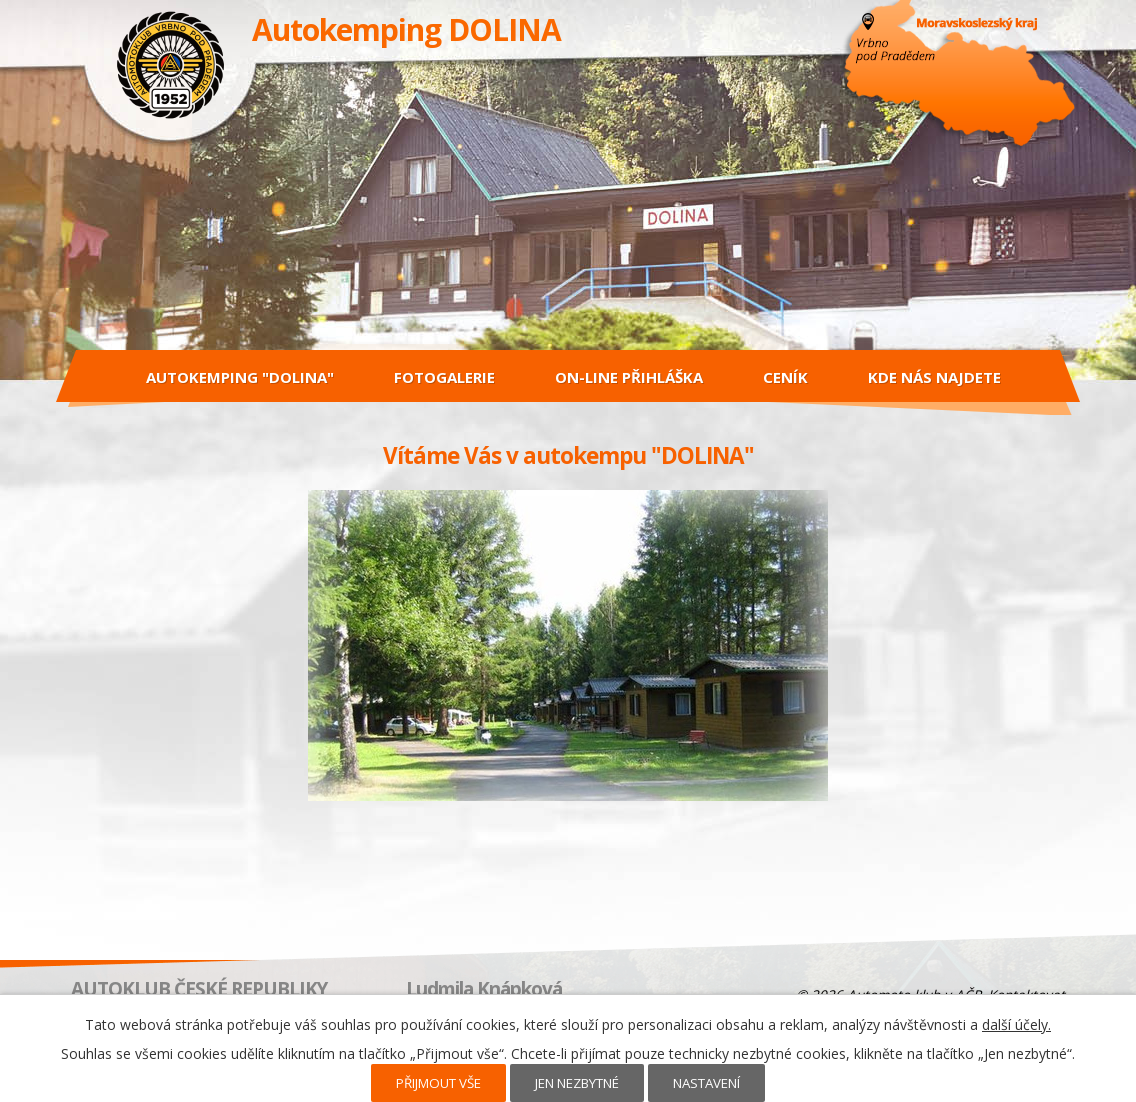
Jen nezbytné (577, 1083)
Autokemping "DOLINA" (240, 377)
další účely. (1016, 1024)
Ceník (785, 377)
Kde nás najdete (934, 377)
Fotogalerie (444, 377)
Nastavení (706, 1083)
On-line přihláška (629, 377)
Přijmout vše (438, 1083)
